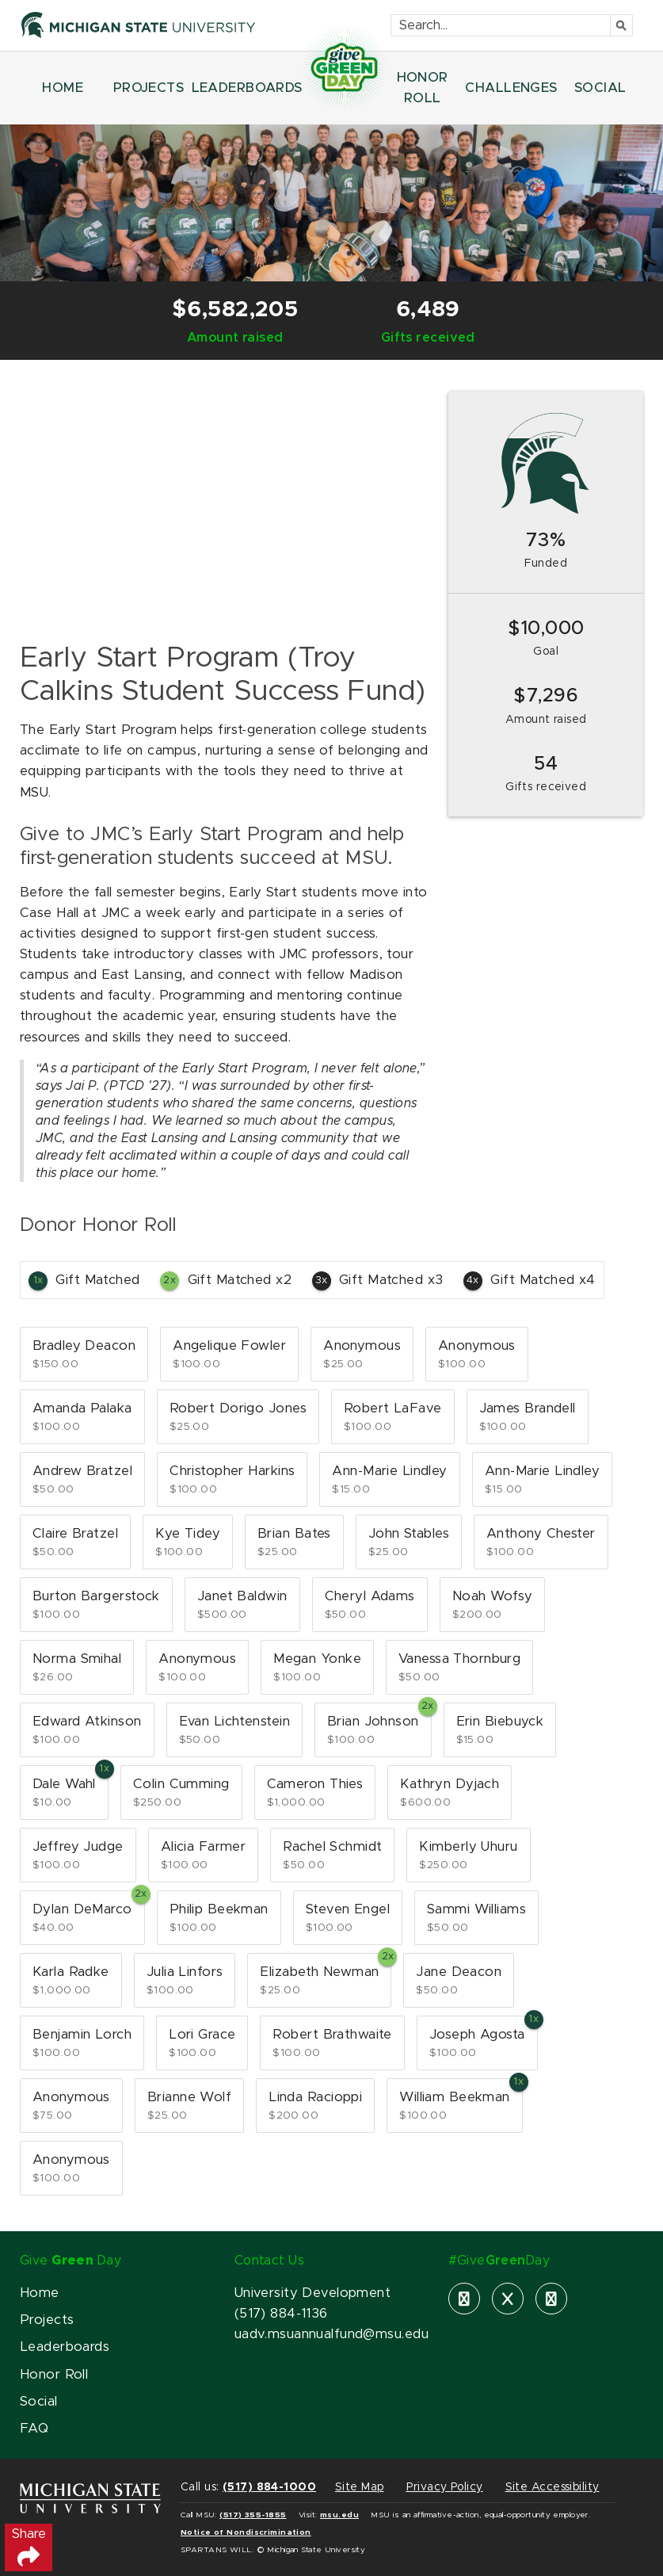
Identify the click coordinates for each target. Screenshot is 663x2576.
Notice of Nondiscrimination (246, 2532)
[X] (508, 2298)
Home (39, 2293)
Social (39, 2401)
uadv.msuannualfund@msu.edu (331, 2334)
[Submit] (622, 25)
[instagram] (551, 2298)
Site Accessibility (552, 2487)
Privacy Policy (444, 2487)
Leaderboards (64, 2347)
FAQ (34, 2428)
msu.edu (339, 2515)
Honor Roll (54, 2374)
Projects (47, 2320)
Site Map (359, 2487)
